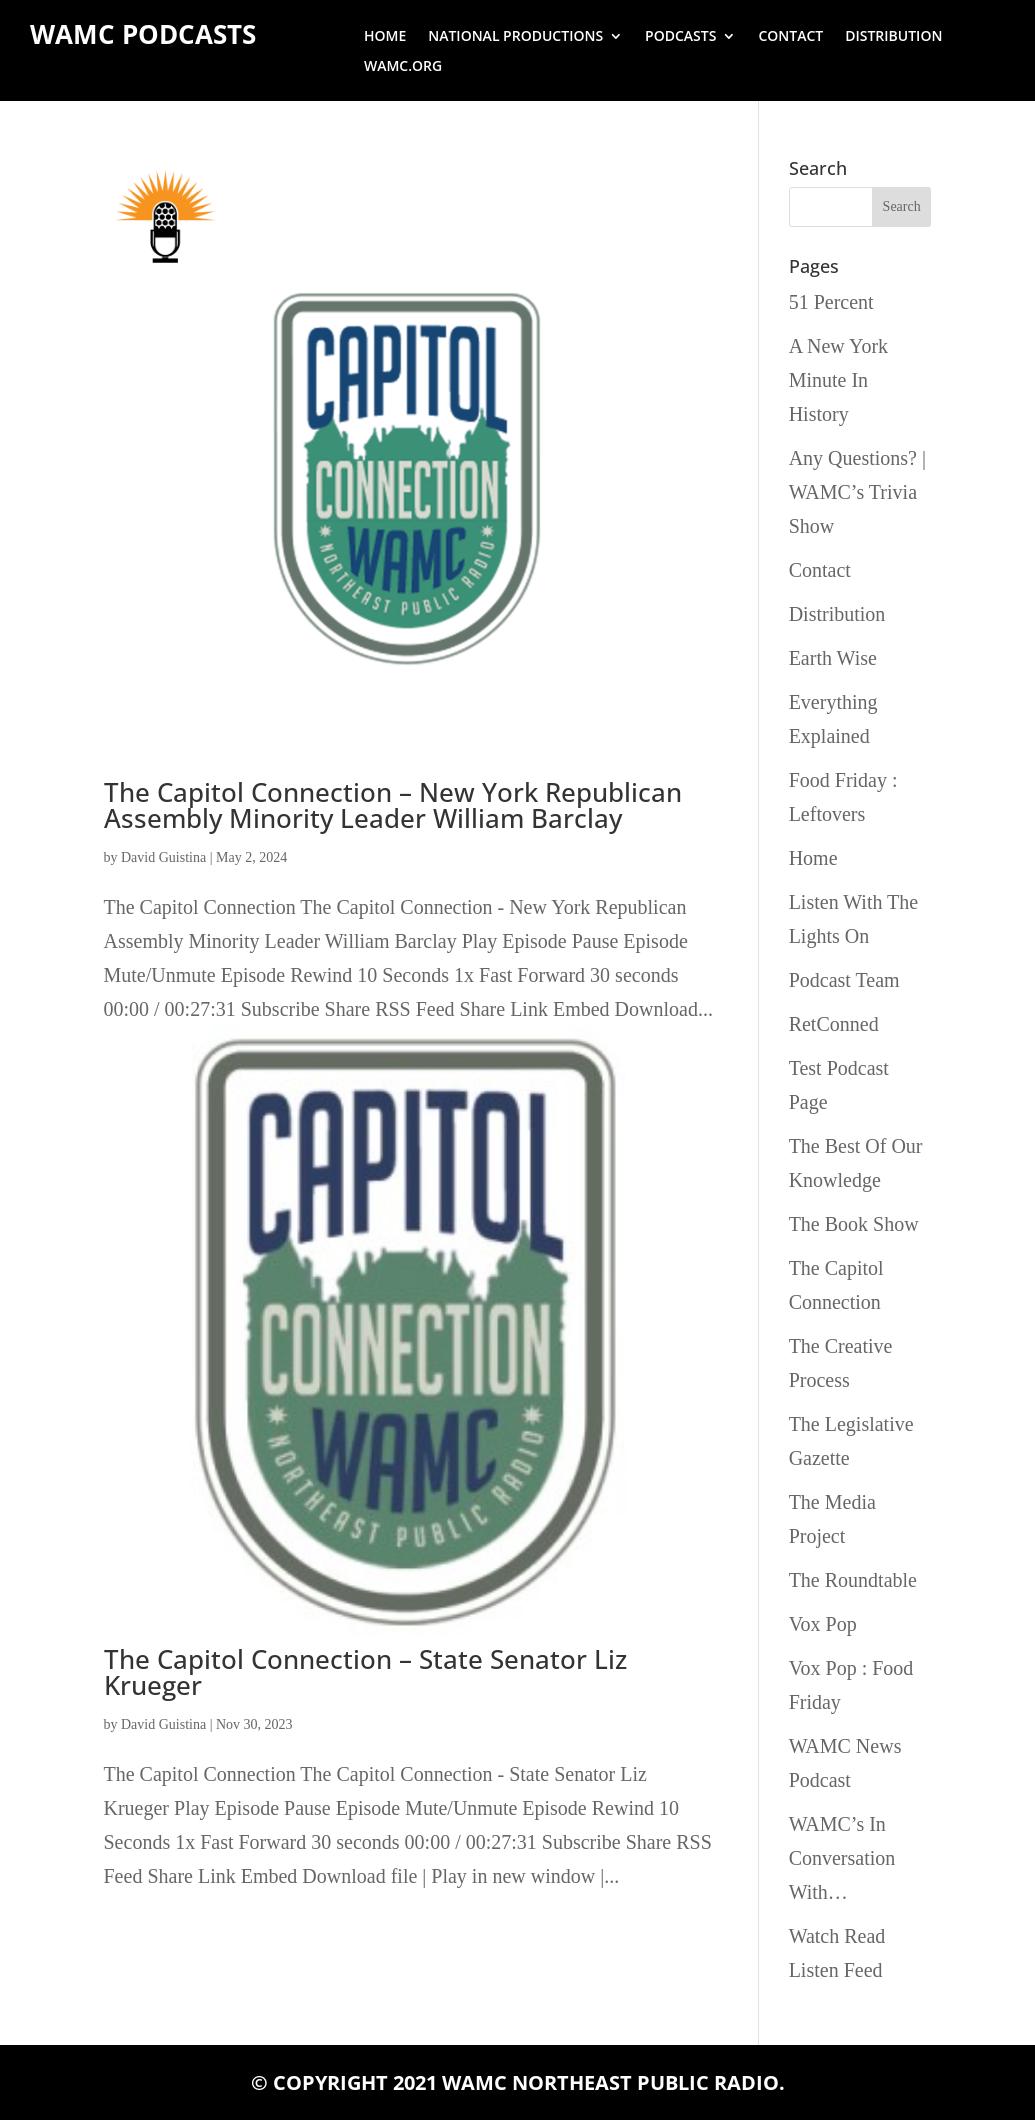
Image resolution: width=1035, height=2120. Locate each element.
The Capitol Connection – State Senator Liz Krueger (365, 1672)
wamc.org (403, 67)
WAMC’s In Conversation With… (842, 1858)
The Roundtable (853, 1580)
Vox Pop (823, 1624)
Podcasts (680, 37)
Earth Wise (833, 658)
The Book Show (854, 1224)
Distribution (893, 37)
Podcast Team (844, 980)
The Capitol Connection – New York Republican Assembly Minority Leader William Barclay (393, 805)
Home (385, 37)
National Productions (515, 37)
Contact (790, 37)
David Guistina (163, 857)
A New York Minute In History (838, 380)
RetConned (834, 1024)
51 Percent (831, 302)
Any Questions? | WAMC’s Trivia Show (857, 492)
